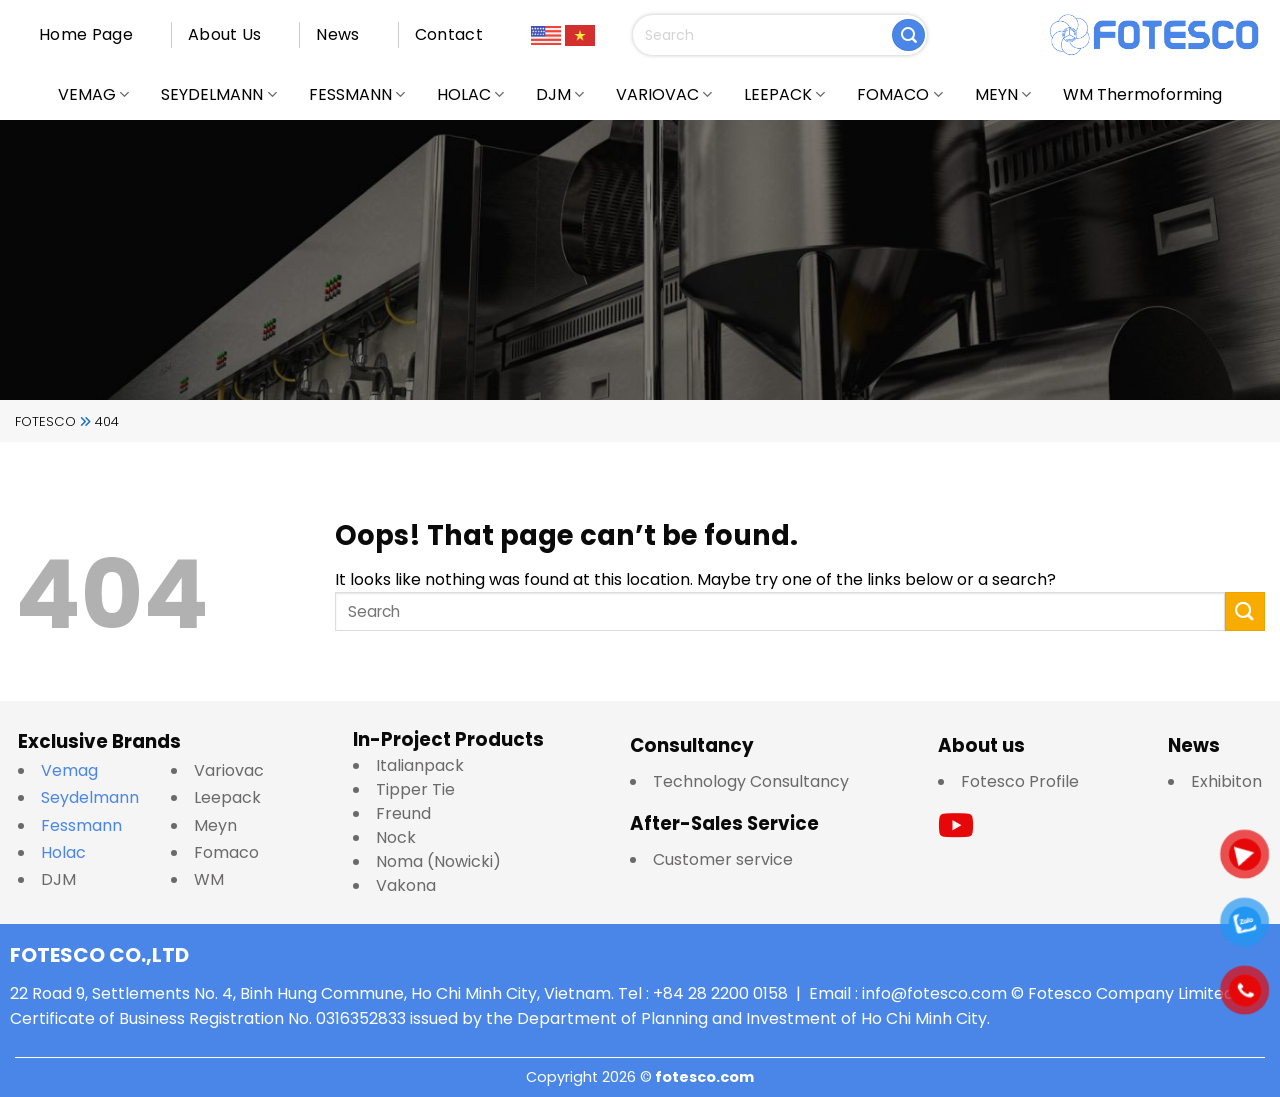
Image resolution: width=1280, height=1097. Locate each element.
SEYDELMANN (218, 94)
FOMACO (899, 94)
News (337, 34)
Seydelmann (92, 797)
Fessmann (81, 825)
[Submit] (908, 35)
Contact (449, 34)
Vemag (79, 770)
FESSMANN (357, 94)
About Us (225, 34)
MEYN (1003, 94)
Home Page (86, 34)
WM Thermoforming (1142, 94)
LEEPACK (784, 94)
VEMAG (93, 94)
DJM (560, 94)
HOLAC (470, 94)
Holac (63, 852)
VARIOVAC (664, 94)
